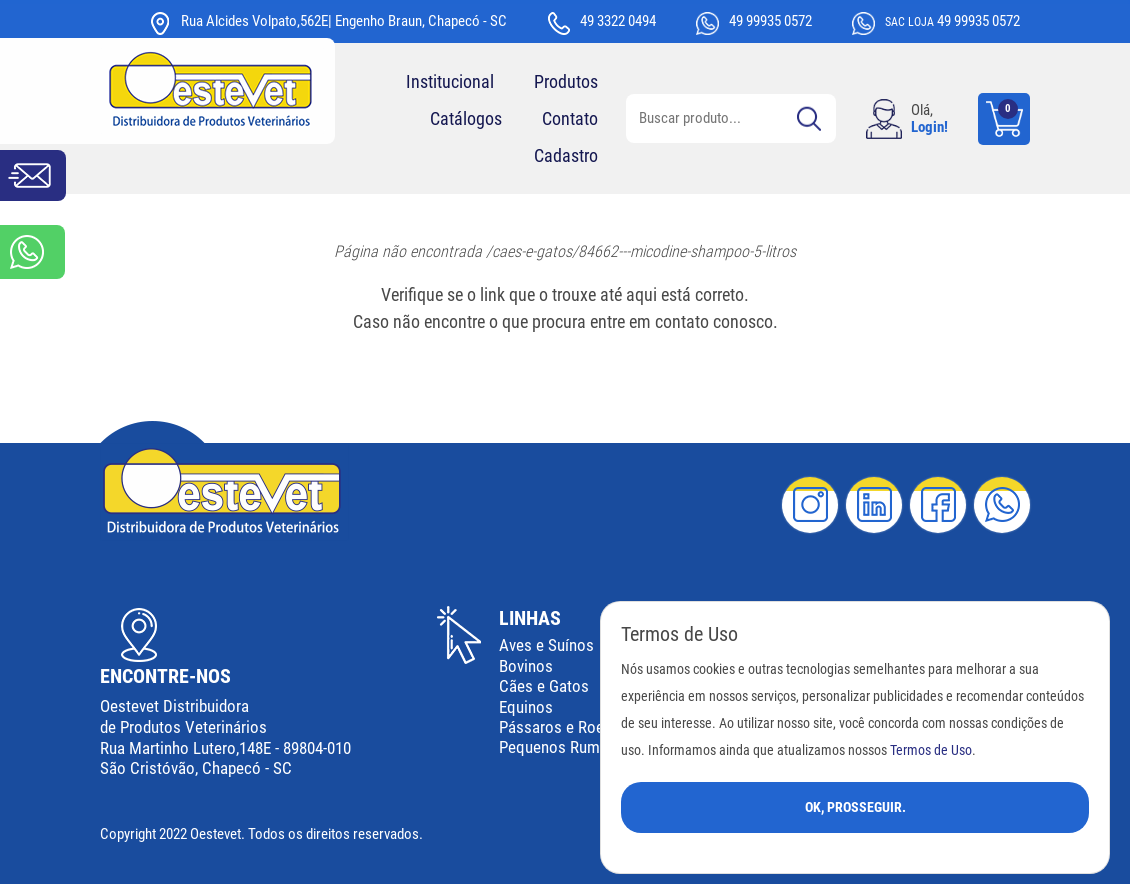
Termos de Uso (931, 750)
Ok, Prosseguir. (855, 807)
